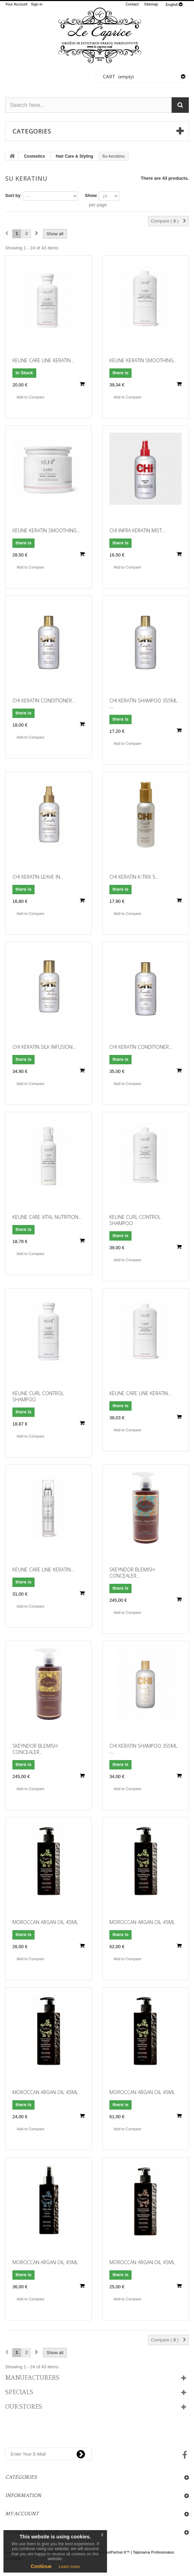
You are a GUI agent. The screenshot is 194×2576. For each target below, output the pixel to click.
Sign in (36, 4)
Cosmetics (34, 156)
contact (132, 4)
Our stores (23, 2407)
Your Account (16, 4)
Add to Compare (30, 397)
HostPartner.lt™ (116, 2552)
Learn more (69, 2566)
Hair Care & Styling (74, 156)
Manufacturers (32, 2378)
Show (91, 195)
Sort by (13, 195)
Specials (19, 2392)
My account (22, 2514)
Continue (41, 2566)
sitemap (151, 4)
